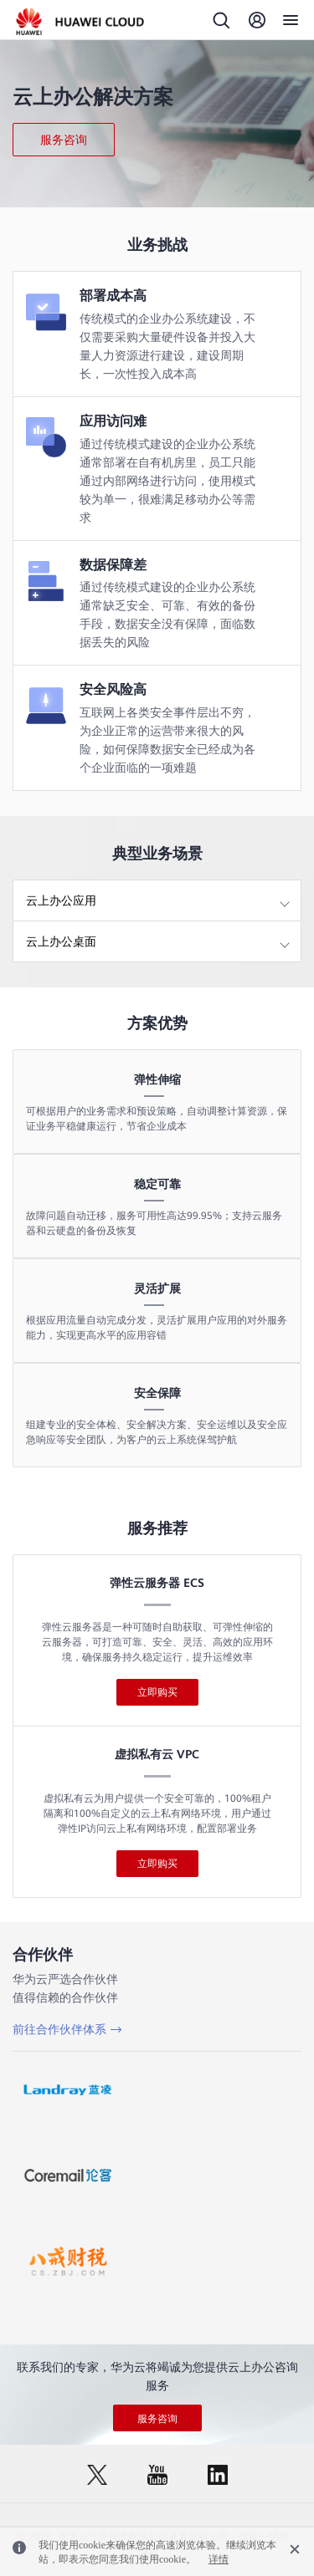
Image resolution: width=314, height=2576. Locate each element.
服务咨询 (63, 139)
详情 (218, 2559)
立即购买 (157, 1692)
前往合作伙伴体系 (59, 2029)
